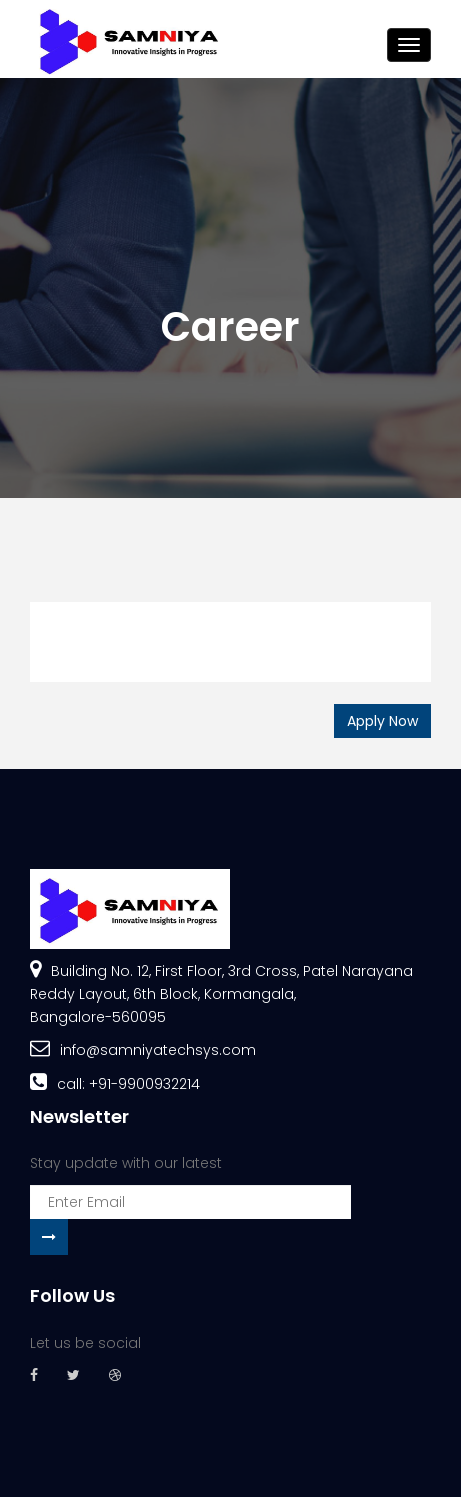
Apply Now (382, 721)
